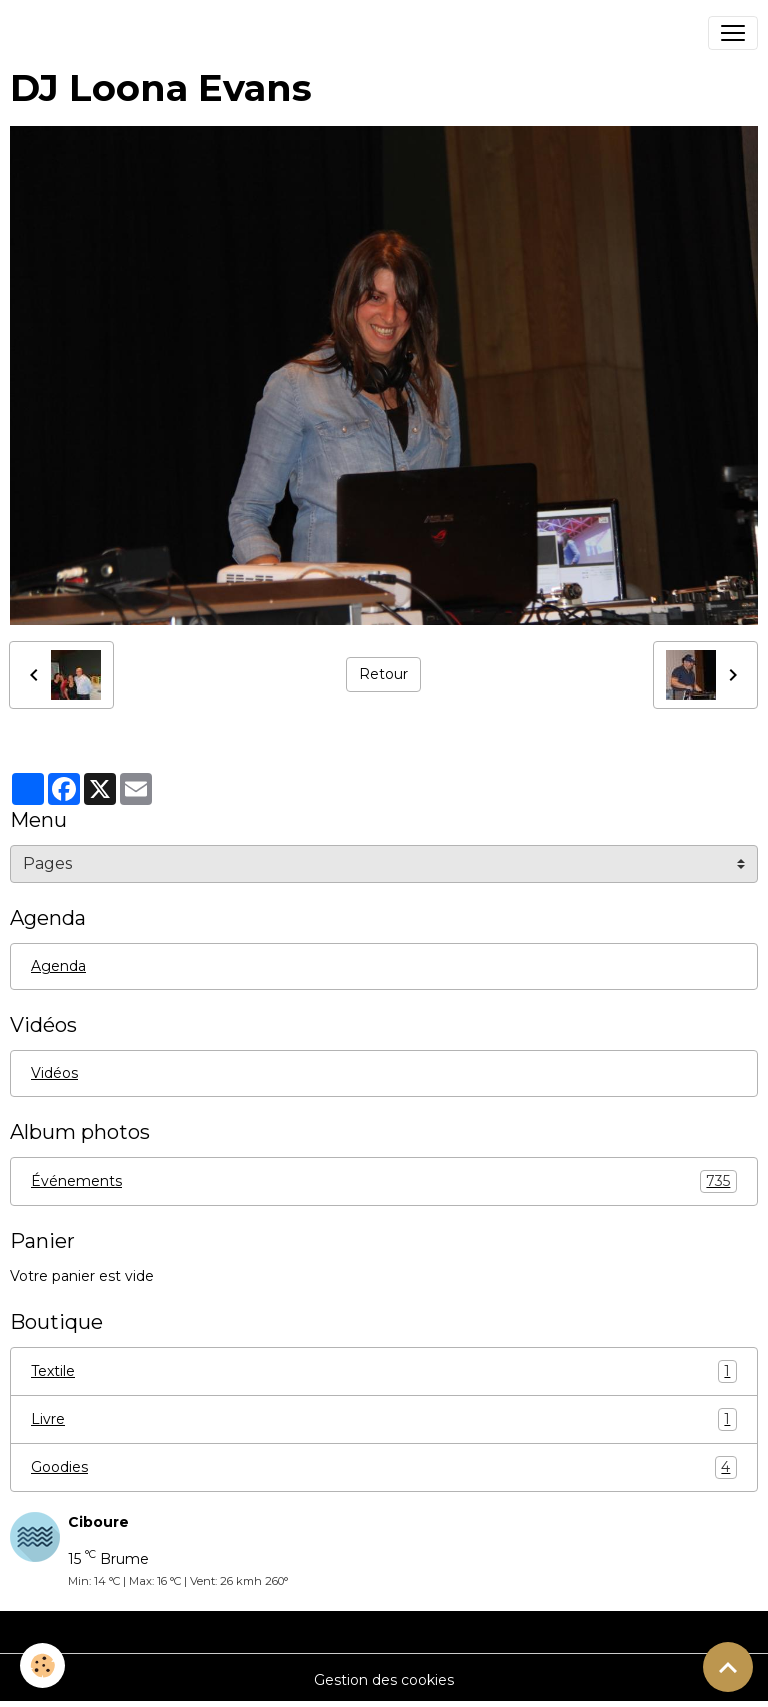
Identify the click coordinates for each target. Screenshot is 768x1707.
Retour (383, 674)
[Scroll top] (728, 1667)
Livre (384, 1419)
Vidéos (54, 1073)
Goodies (384, 1467)
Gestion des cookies (384, 1680)
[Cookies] (42, 1665)
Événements (384, 1181)
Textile (384, 1371)
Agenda (58, 966)
